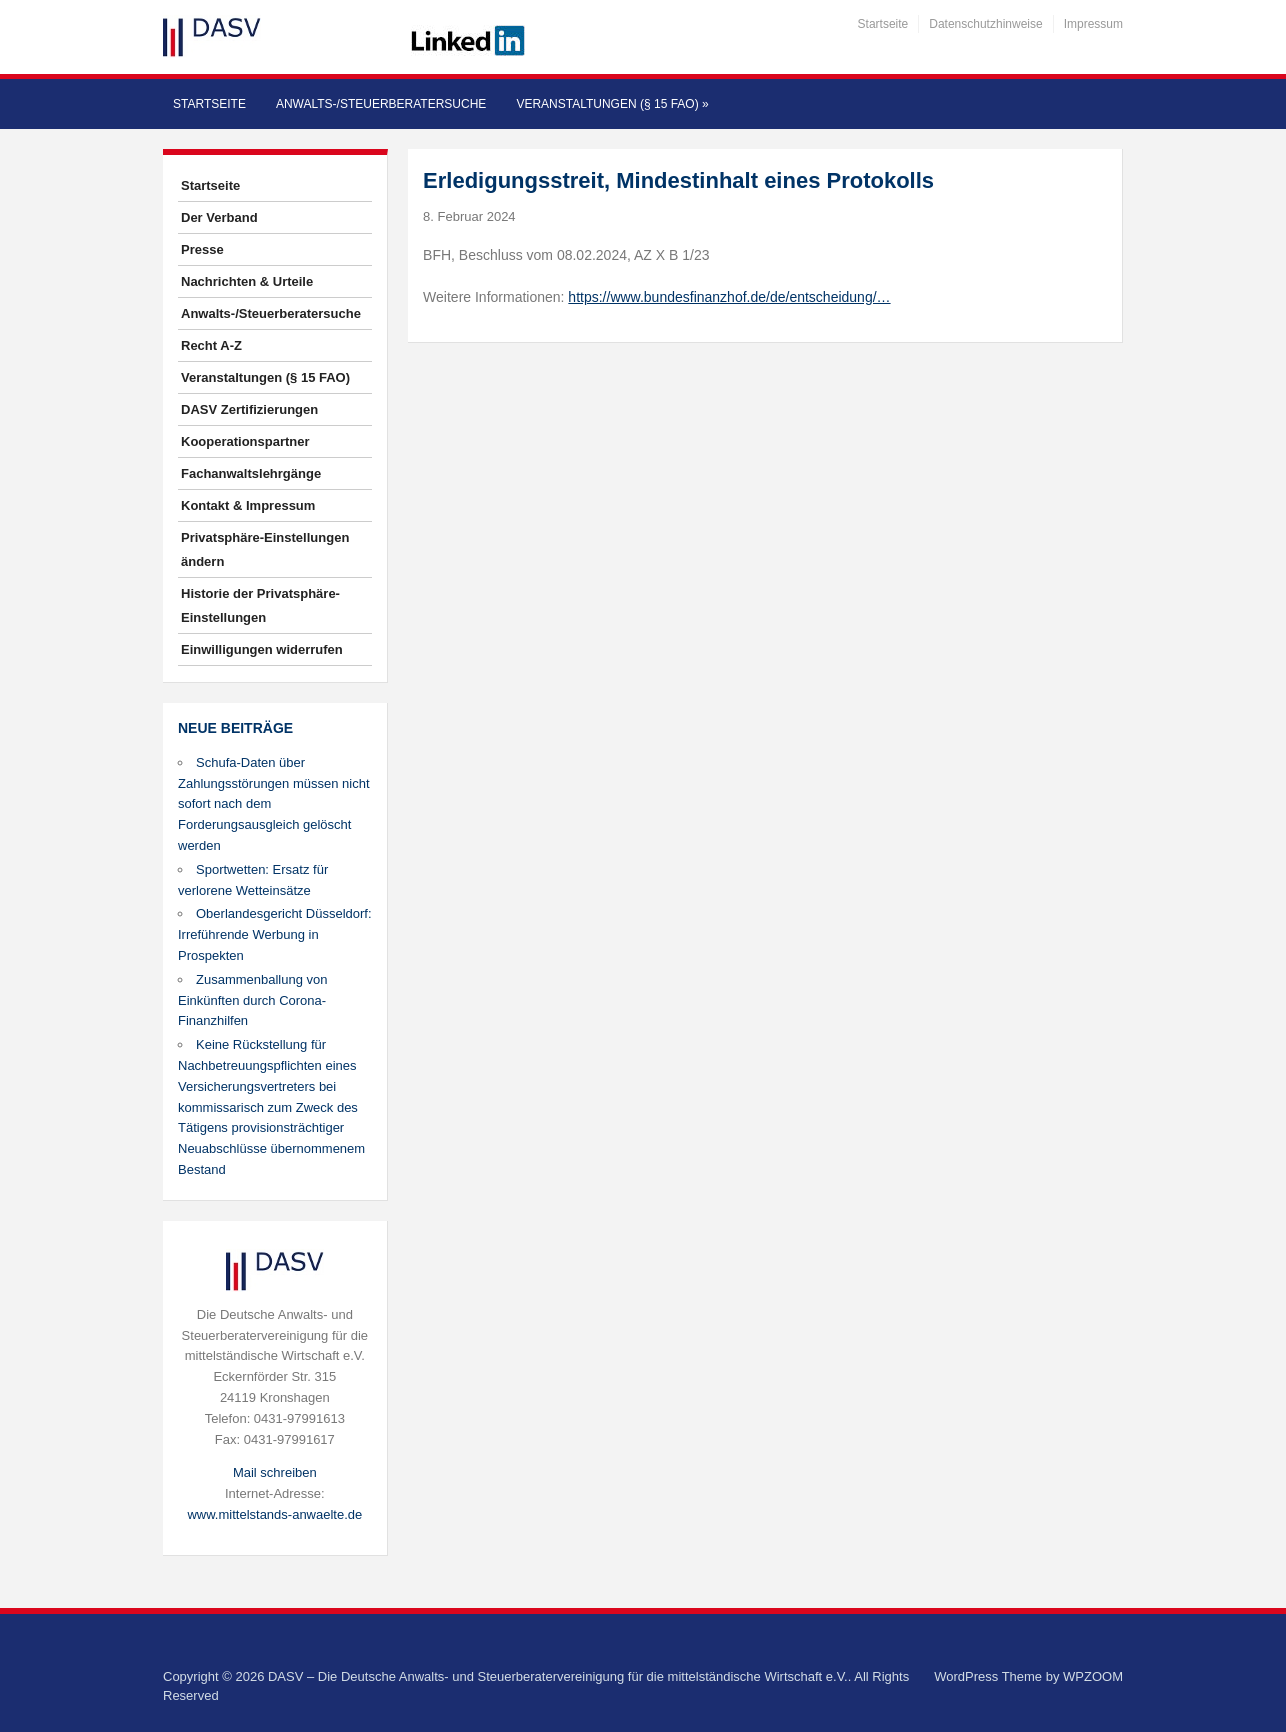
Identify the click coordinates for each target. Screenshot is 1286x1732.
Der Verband (219, 217)
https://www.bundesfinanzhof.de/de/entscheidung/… (729, 297)
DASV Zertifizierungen (249, 409)
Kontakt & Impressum (248, 505)
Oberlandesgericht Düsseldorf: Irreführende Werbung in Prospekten (275, 934)
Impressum (1093, 24)
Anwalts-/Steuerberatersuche (381, 104)
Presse (202, 249)
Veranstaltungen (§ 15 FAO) (612, 104)
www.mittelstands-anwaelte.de (274, 1514)
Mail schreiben (275, 1472)
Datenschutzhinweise (985, 24)
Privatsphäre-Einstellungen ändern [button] (265, 549)
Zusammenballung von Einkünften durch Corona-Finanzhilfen (253, 1000)
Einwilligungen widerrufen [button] (262, 649)
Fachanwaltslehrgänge (251, 473)
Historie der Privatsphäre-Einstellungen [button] (260, 605)
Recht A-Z (211, 345)
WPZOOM (1093, 1676)
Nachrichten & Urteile (247, 281)
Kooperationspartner (245, 441)
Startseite (883, 24)
